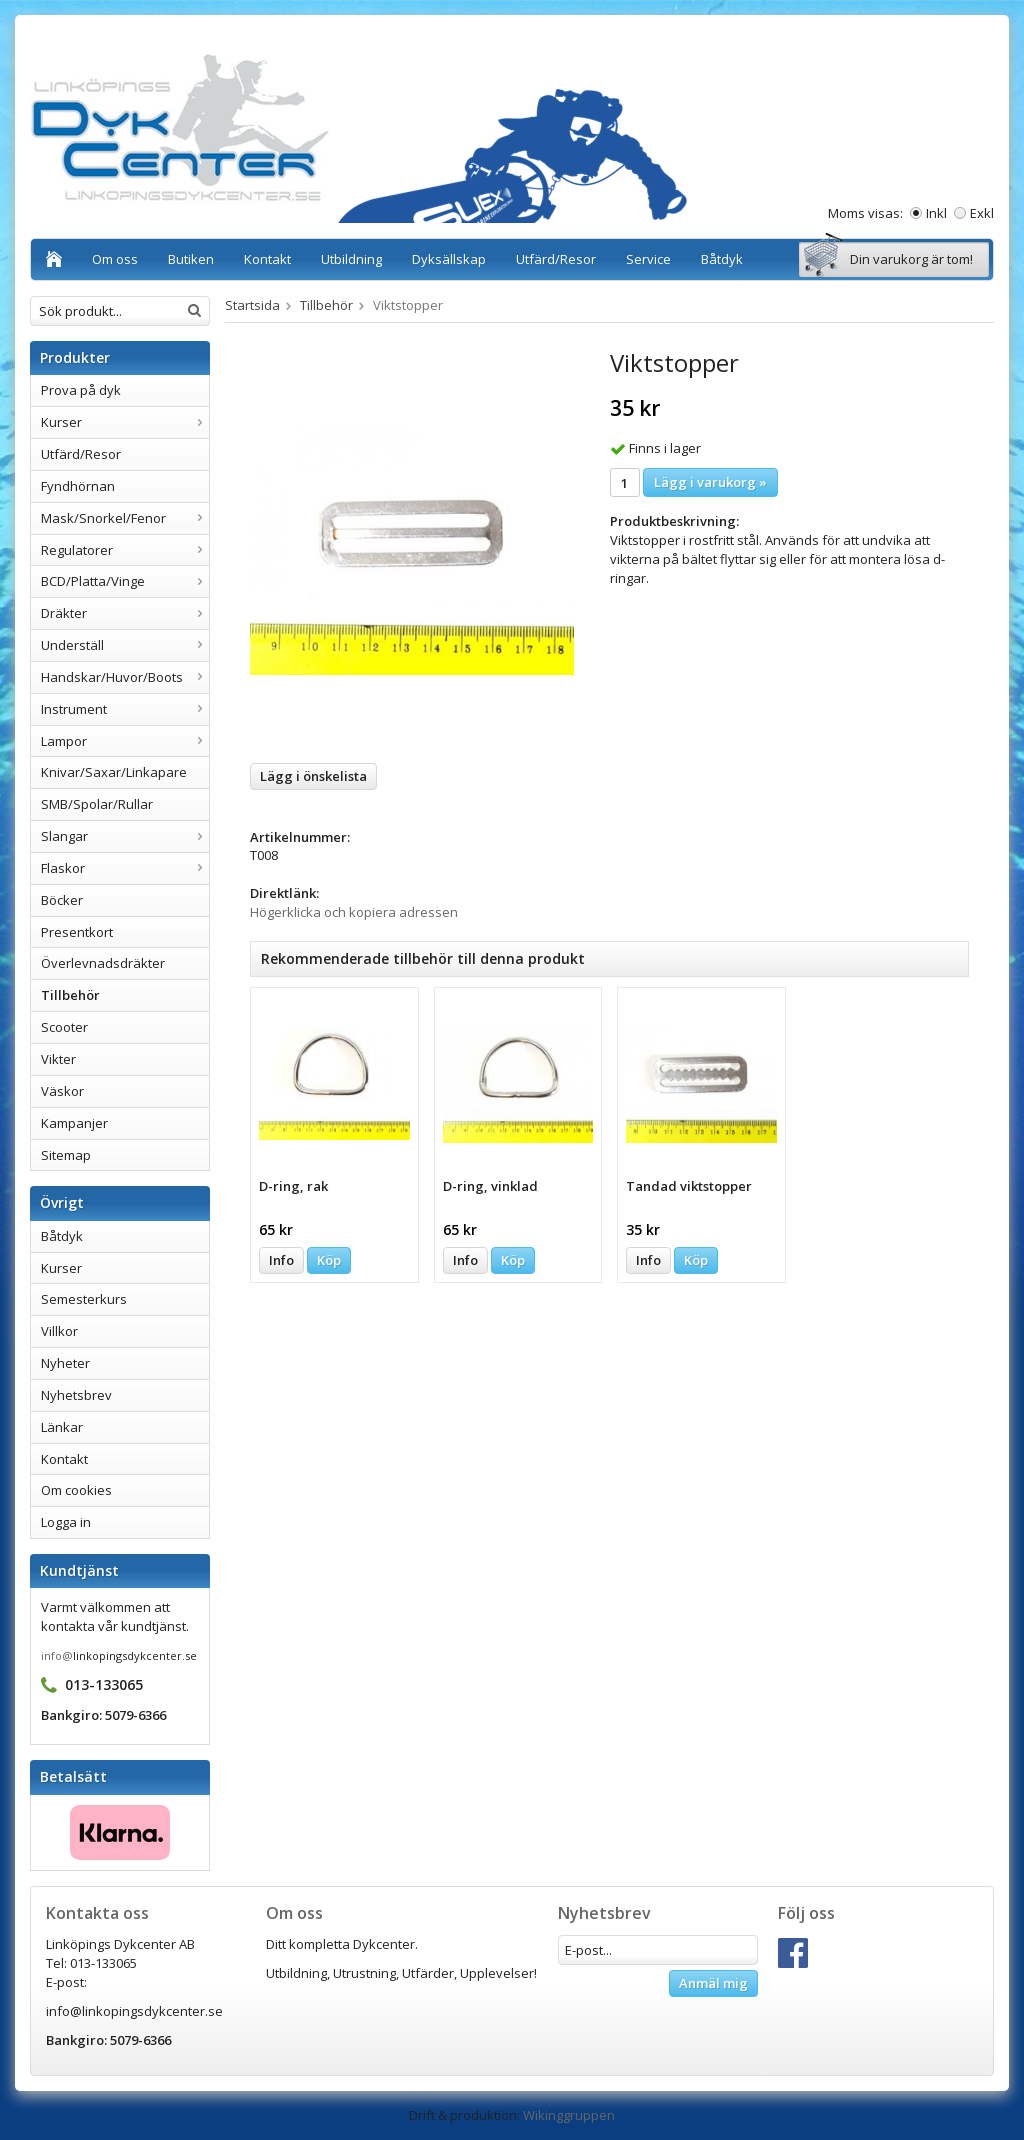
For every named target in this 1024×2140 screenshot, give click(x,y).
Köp (329, 1260)
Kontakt (267, 259)
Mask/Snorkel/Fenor (125, 518)
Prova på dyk (81, 390)
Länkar (62, 1427)
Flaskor (125, 868)
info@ (57, 1655)
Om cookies (76, 1490)
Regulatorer (125, 550)
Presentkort (77, 932)
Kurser (125, 422)
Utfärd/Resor (556, 259)
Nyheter (65, 1363)
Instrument (125, 709)
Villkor (59, 1331)
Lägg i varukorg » (710, 482)
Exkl (982, 213)
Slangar (125, 836)
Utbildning (351, 259)
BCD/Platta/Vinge (125, 581)
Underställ (125, 645)
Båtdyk (722, 259)
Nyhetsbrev (76, 1395)
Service (648, 259)
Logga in (66, 1522)
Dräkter (125, 613)
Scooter (64, 1027)
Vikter (58, 1059)
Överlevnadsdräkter (103, 963)
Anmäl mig (713, 1983)
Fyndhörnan (78, 486)
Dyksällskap (449, 259)
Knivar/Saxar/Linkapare (114, 772)
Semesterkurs (84, 1299)
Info (281, 1260)
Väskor (62, 1091)
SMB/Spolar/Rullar (97, 804)
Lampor (125, 741)
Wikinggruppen (569, 2115)
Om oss (115, 259)
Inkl (936, 213)
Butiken (191, 259)
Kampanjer (74, 1123)
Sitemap (66, 1155)
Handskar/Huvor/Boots (125, 677)
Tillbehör (70, 995)
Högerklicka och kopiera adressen (354, 912)
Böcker (62, 900)
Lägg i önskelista (313, 776)
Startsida (252, 305)
